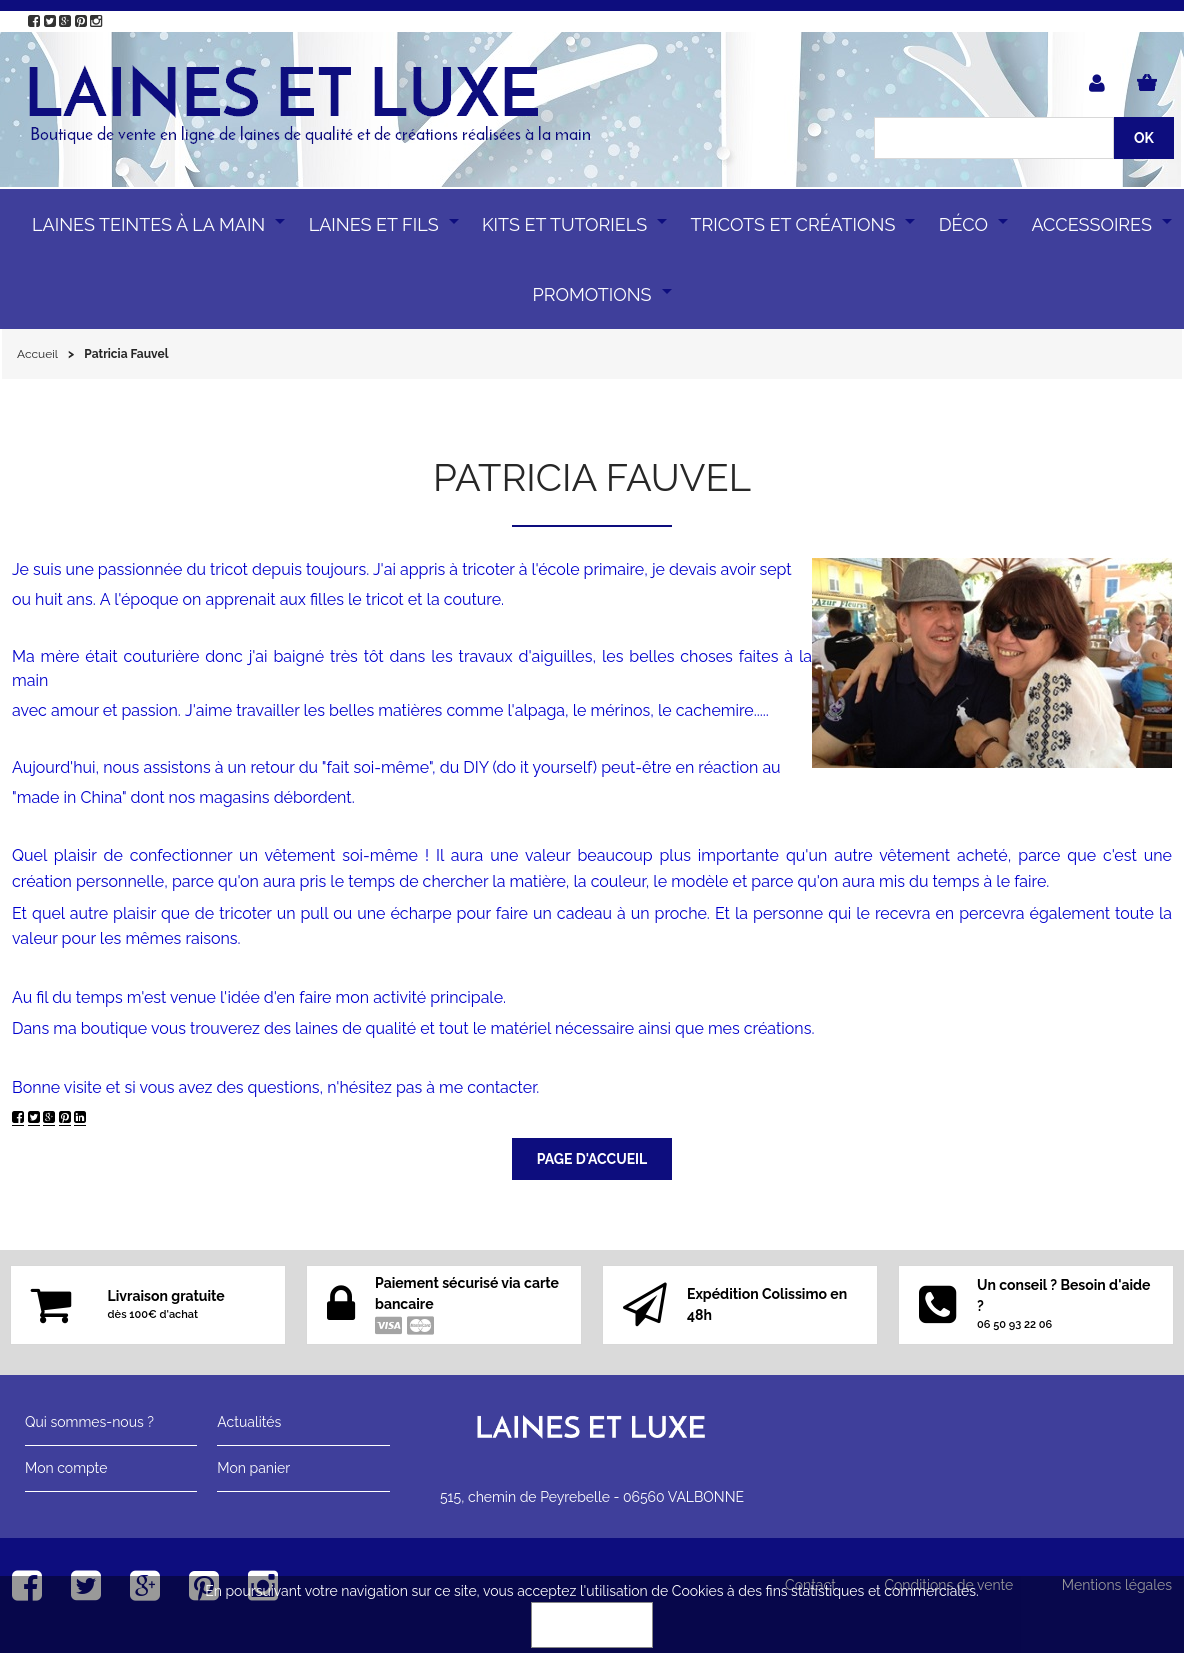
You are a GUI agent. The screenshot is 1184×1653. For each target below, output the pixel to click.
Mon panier (253, 1468)
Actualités (249, 1422)
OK (592, 1625)
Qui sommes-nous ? (89, 1422)
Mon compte (66, 1468)
